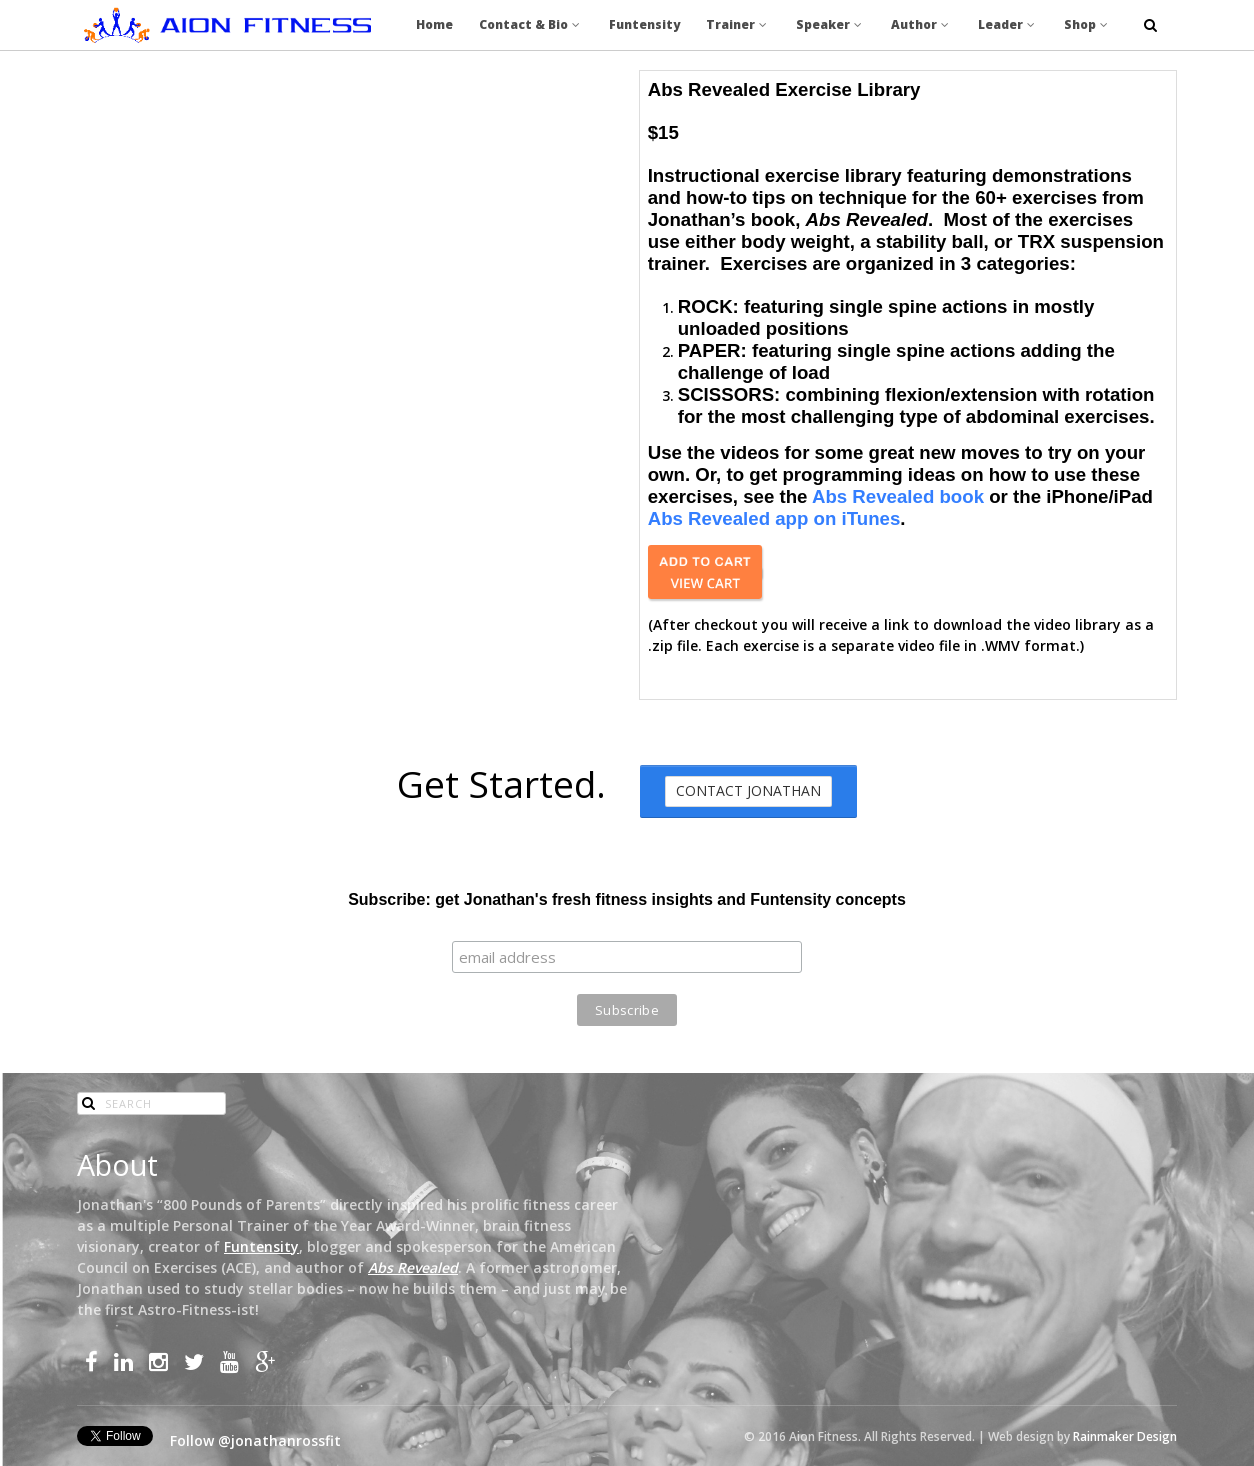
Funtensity (644, 24)
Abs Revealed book (898, 496)
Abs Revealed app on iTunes (774, 518)
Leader (1008, 24)
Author (921, 24)
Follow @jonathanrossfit (255, 1440)
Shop (1087, 24)
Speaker (830, 24)
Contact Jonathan (748, 790)
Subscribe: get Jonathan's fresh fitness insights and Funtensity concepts (627, 899)
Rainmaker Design (1125, 1436)
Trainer (738, 24)
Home (434, 24)
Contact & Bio (531, 24)
